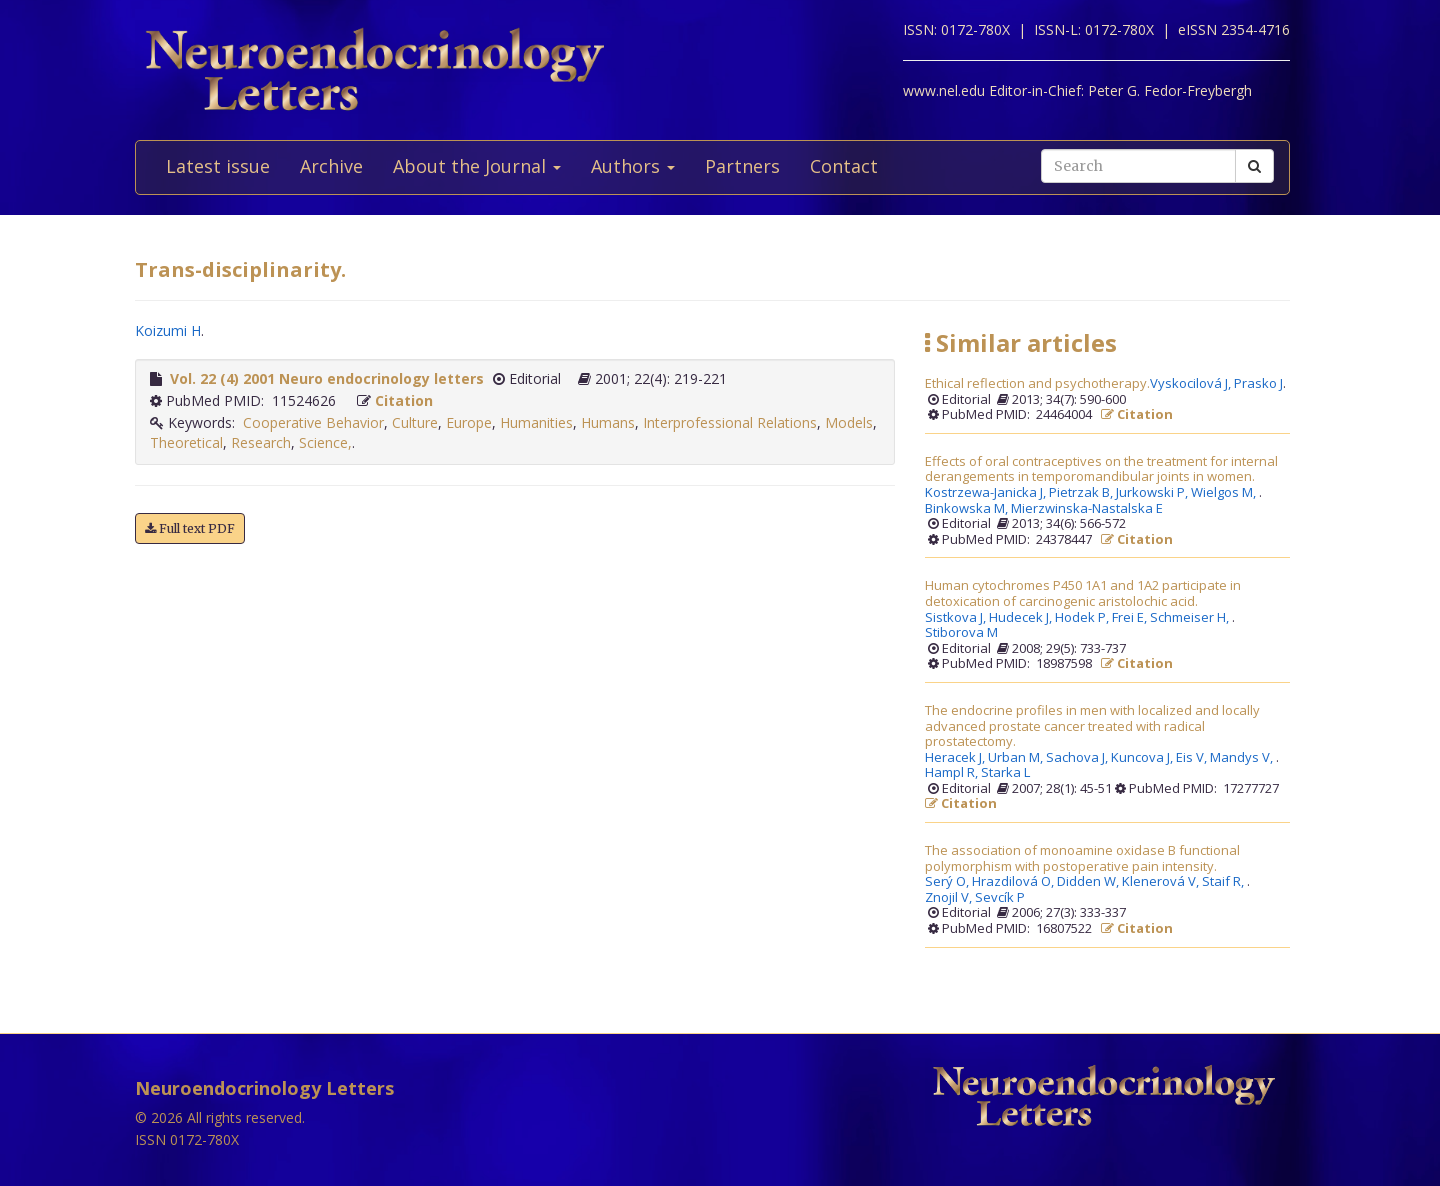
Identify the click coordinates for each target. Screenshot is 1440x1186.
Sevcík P (1000, 898)
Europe (469, 422)
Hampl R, (953, 773)
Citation (404, 400)
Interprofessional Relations (730, 422)
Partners (742, 166)
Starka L (1005, 773)
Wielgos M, (1225, 493)
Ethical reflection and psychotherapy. (1037, 384)
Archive (331, 166)
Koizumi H (168, 330)
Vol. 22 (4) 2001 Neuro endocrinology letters (327, 378)
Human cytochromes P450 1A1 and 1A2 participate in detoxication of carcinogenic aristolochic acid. (1083, 593)
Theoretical (186, 442)
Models (849, 422)
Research (261, 442)
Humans (608, 422)
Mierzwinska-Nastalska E (1087, 509)
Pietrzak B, (1082, 493)
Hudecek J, (1022, 618)
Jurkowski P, (1153, 493)
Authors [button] (633, 166)
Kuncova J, (1143, 758)
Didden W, (1089, 882)
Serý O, (948, 882)
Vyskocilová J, (1192, 384)
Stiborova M (961, 633)
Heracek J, (956, 758)
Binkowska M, (968, 509)
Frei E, (1131, 618)
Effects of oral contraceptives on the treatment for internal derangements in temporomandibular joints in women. (1101, 469)
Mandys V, (1243, 758)
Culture (415, 422)
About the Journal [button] (477, 166)
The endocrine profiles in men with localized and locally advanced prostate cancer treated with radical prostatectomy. (1092, 726)
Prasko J (1258, 384)
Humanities (536, 422)
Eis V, (1193, 758)
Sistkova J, (957, 618)
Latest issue (218, 166)
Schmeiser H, (1191, 618)
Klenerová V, (1162, 882)
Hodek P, (1083, 618)
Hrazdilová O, (1014, 882)
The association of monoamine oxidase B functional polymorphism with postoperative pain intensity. (1082, 858)
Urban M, (1017, 758)
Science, (325, 442)
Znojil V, (950, 898)
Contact (844, 166)
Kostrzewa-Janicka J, (987, 493)
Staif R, (1224, 882)
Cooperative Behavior (313, 422)
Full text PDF (190, 528)
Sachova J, (1078, 758)
